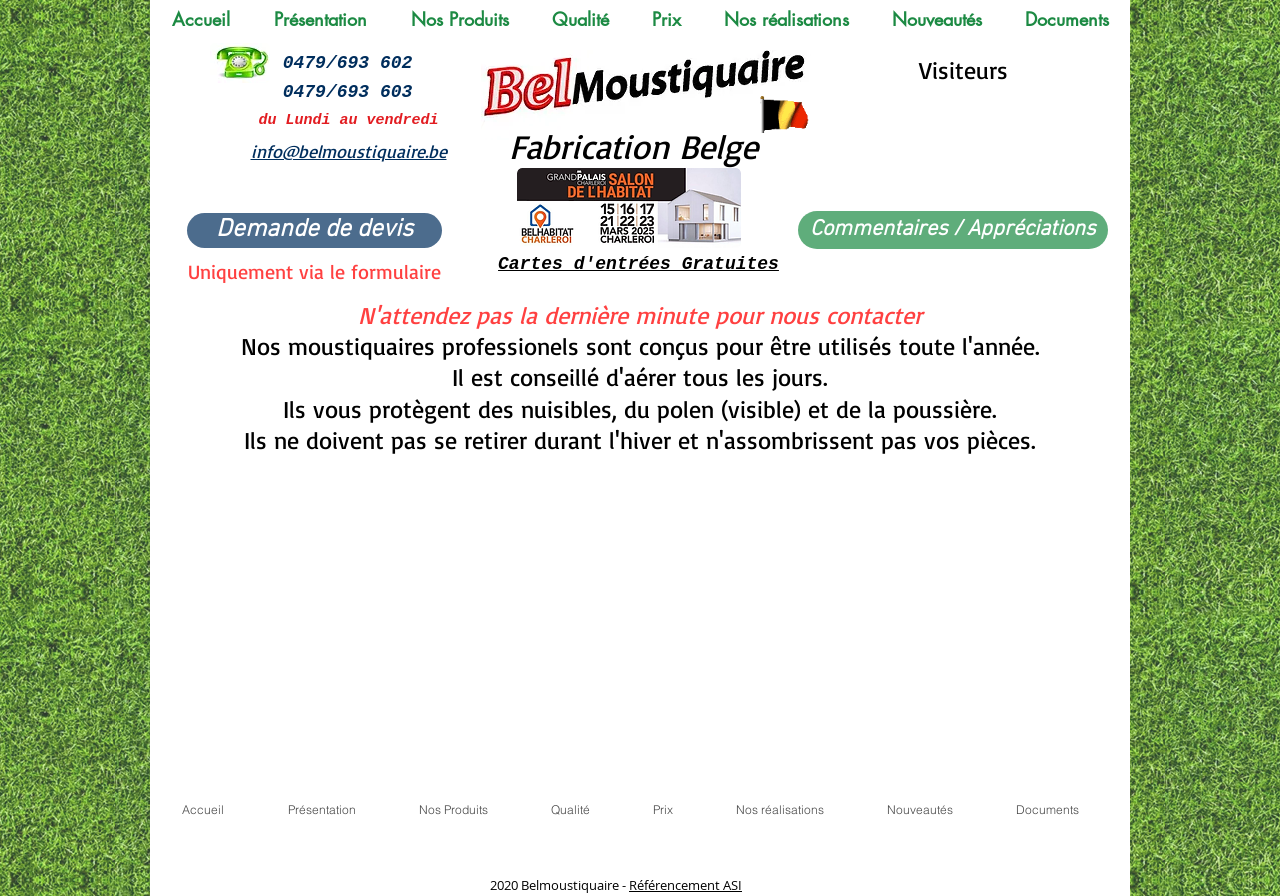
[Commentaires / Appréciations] (953, 230)
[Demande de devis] (314, 230)
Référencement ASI (685, 885)
